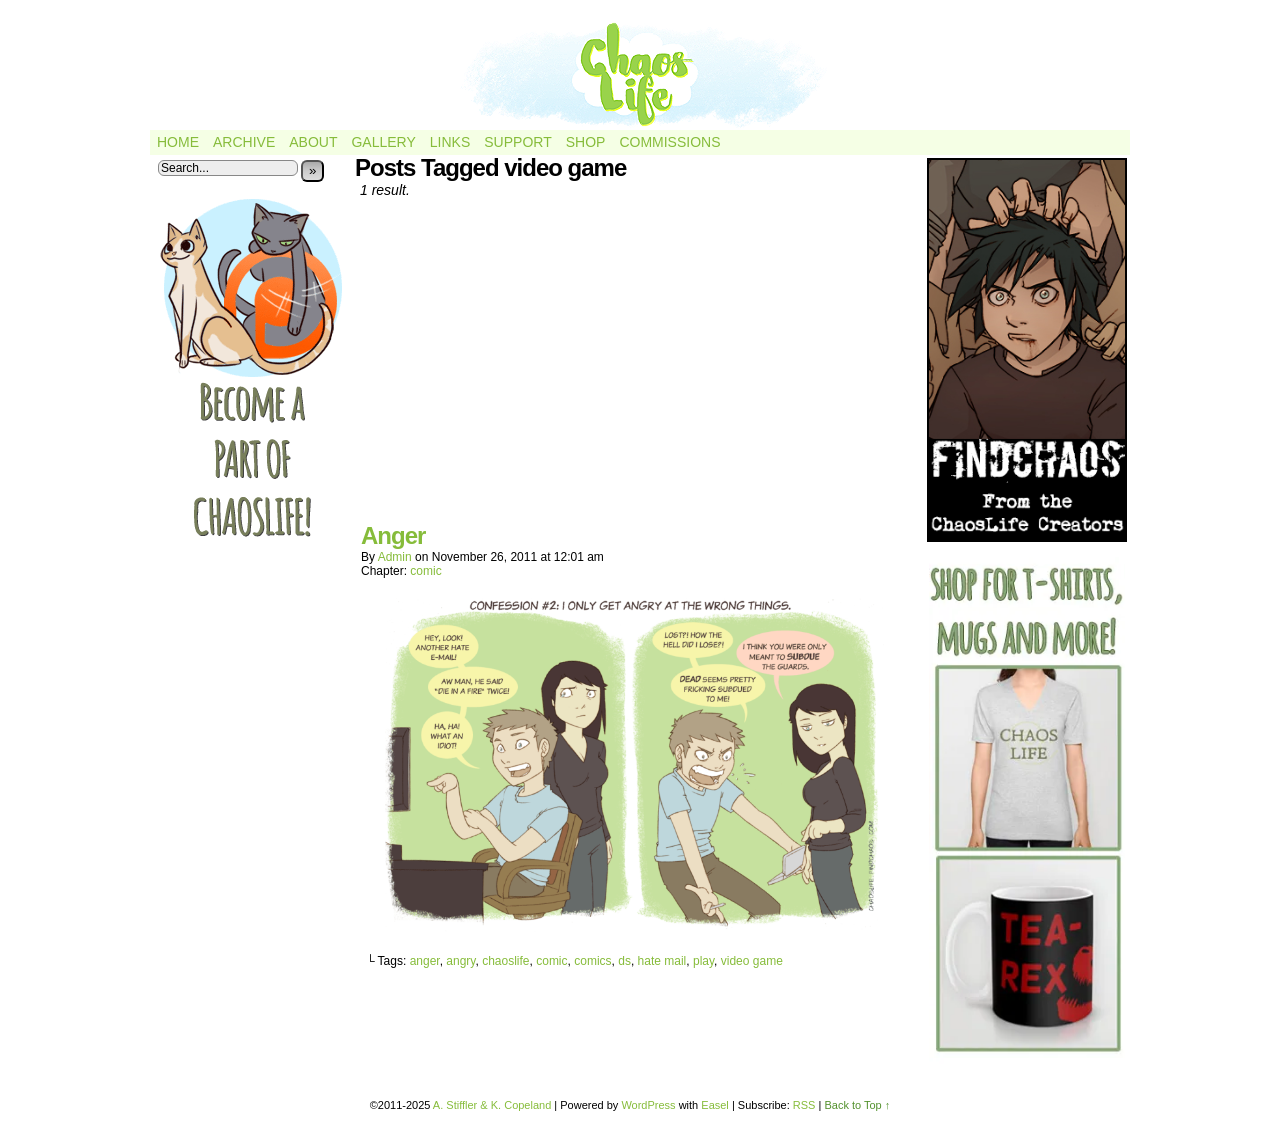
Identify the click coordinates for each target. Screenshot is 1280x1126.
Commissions (669, 142)
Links (450, 142)
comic (425, 571)
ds (624, 961)
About (313, 142)
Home (178, 142)
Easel (715, 1105)
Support (517, 142)
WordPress (648, 1105)
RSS (804, 1105)
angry (460, 961)
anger (425, 961)
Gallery (383, 142)
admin (395, 557)
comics (592, 961)
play (703, 961)
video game (752, 961)
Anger (393, 535)
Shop (586, 142)
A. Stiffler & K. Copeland (492, 1105)
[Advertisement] (635, 368)
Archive (244, 142)
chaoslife (505, 961)
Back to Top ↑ (857, 1105)
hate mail (662, 961)
